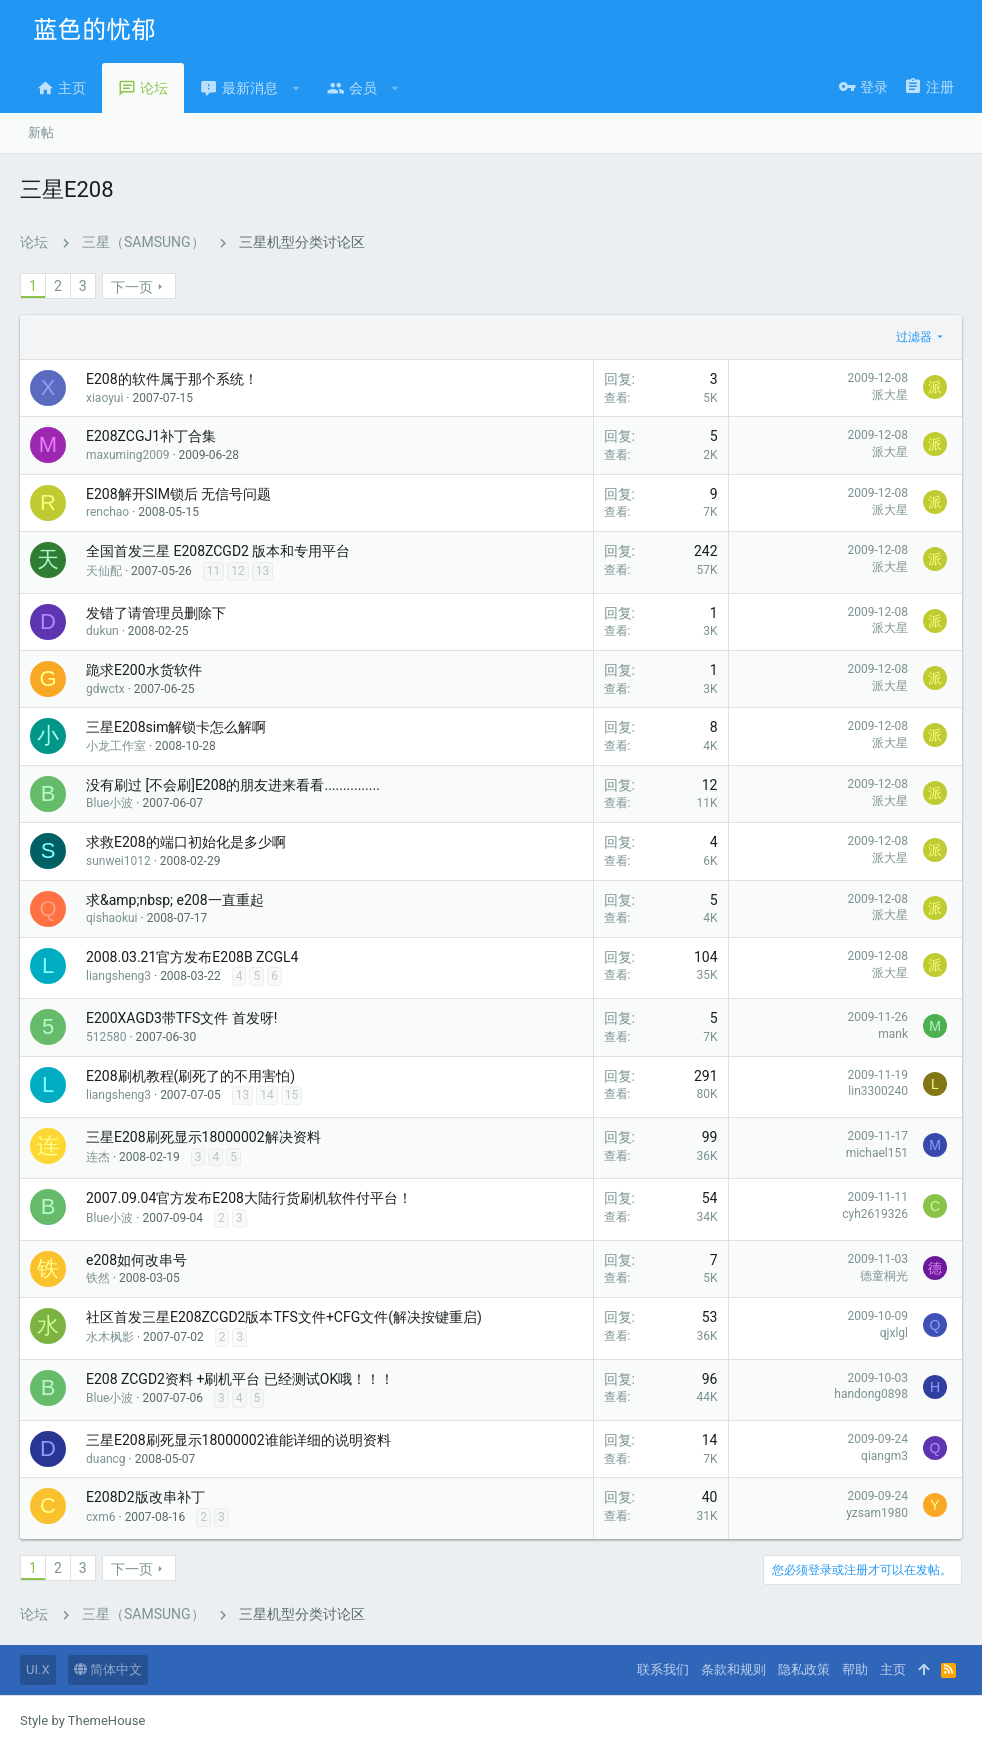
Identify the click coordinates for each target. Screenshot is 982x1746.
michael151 (877, 1153)
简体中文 (108, 1669)
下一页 (132, 287)
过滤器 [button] (914, 337)
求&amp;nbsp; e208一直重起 (175, 900)
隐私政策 (804, 1669)
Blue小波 (109, 803)
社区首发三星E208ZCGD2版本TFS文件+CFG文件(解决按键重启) (284, 1317)
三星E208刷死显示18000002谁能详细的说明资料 (238, 1440)
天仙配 (104, 571)
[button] (296, 88)
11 (214, 571)
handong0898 (871, 1394)
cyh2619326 (875, 1214)
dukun (102, 631)
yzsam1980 (877, 1513)
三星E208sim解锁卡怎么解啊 (176, 727)
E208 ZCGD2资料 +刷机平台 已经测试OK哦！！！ (240, 1379)
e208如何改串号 (136, 1260)
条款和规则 (733, 1669)
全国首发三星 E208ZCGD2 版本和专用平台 (218, 551)
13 (263, 571)
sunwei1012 (118, 861)
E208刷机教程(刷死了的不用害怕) (190, 1076)
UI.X (38, 1669)
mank (893, 1034)
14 (267, 1095)
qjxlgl (894, 1333)
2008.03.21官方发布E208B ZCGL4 (192, 957)
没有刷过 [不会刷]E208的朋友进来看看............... (233, 785)
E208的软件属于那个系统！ (172, 379)
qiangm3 (884, 1456)
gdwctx (105, 689)
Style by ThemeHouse (82, 1720)
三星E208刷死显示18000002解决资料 (203, 1137)
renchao (107, 512)
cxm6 (101, 1517)
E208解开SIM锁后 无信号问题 (178, 494)
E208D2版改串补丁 (145, 1497)
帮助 (855, 1669)
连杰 (98, 1157)
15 (292, 1095)
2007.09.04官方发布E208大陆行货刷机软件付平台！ (249, 1198)
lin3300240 (878, 1091)
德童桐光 (884, 1276)
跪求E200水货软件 (144, 670)
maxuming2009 (127, 455)
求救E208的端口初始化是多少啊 (186, 842)
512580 (106, 1037)
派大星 (890, 395)
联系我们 (663, 1669)
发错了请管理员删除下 (156, 613)
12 (238, 571)
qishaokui (112, 918)
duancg (106, 1459)
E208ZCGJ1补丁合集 (151, 436)
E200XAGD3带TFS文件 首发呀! (181, 1018)
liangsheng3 (118, 976)
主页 (893, 1669)
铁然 (98, 1278)
